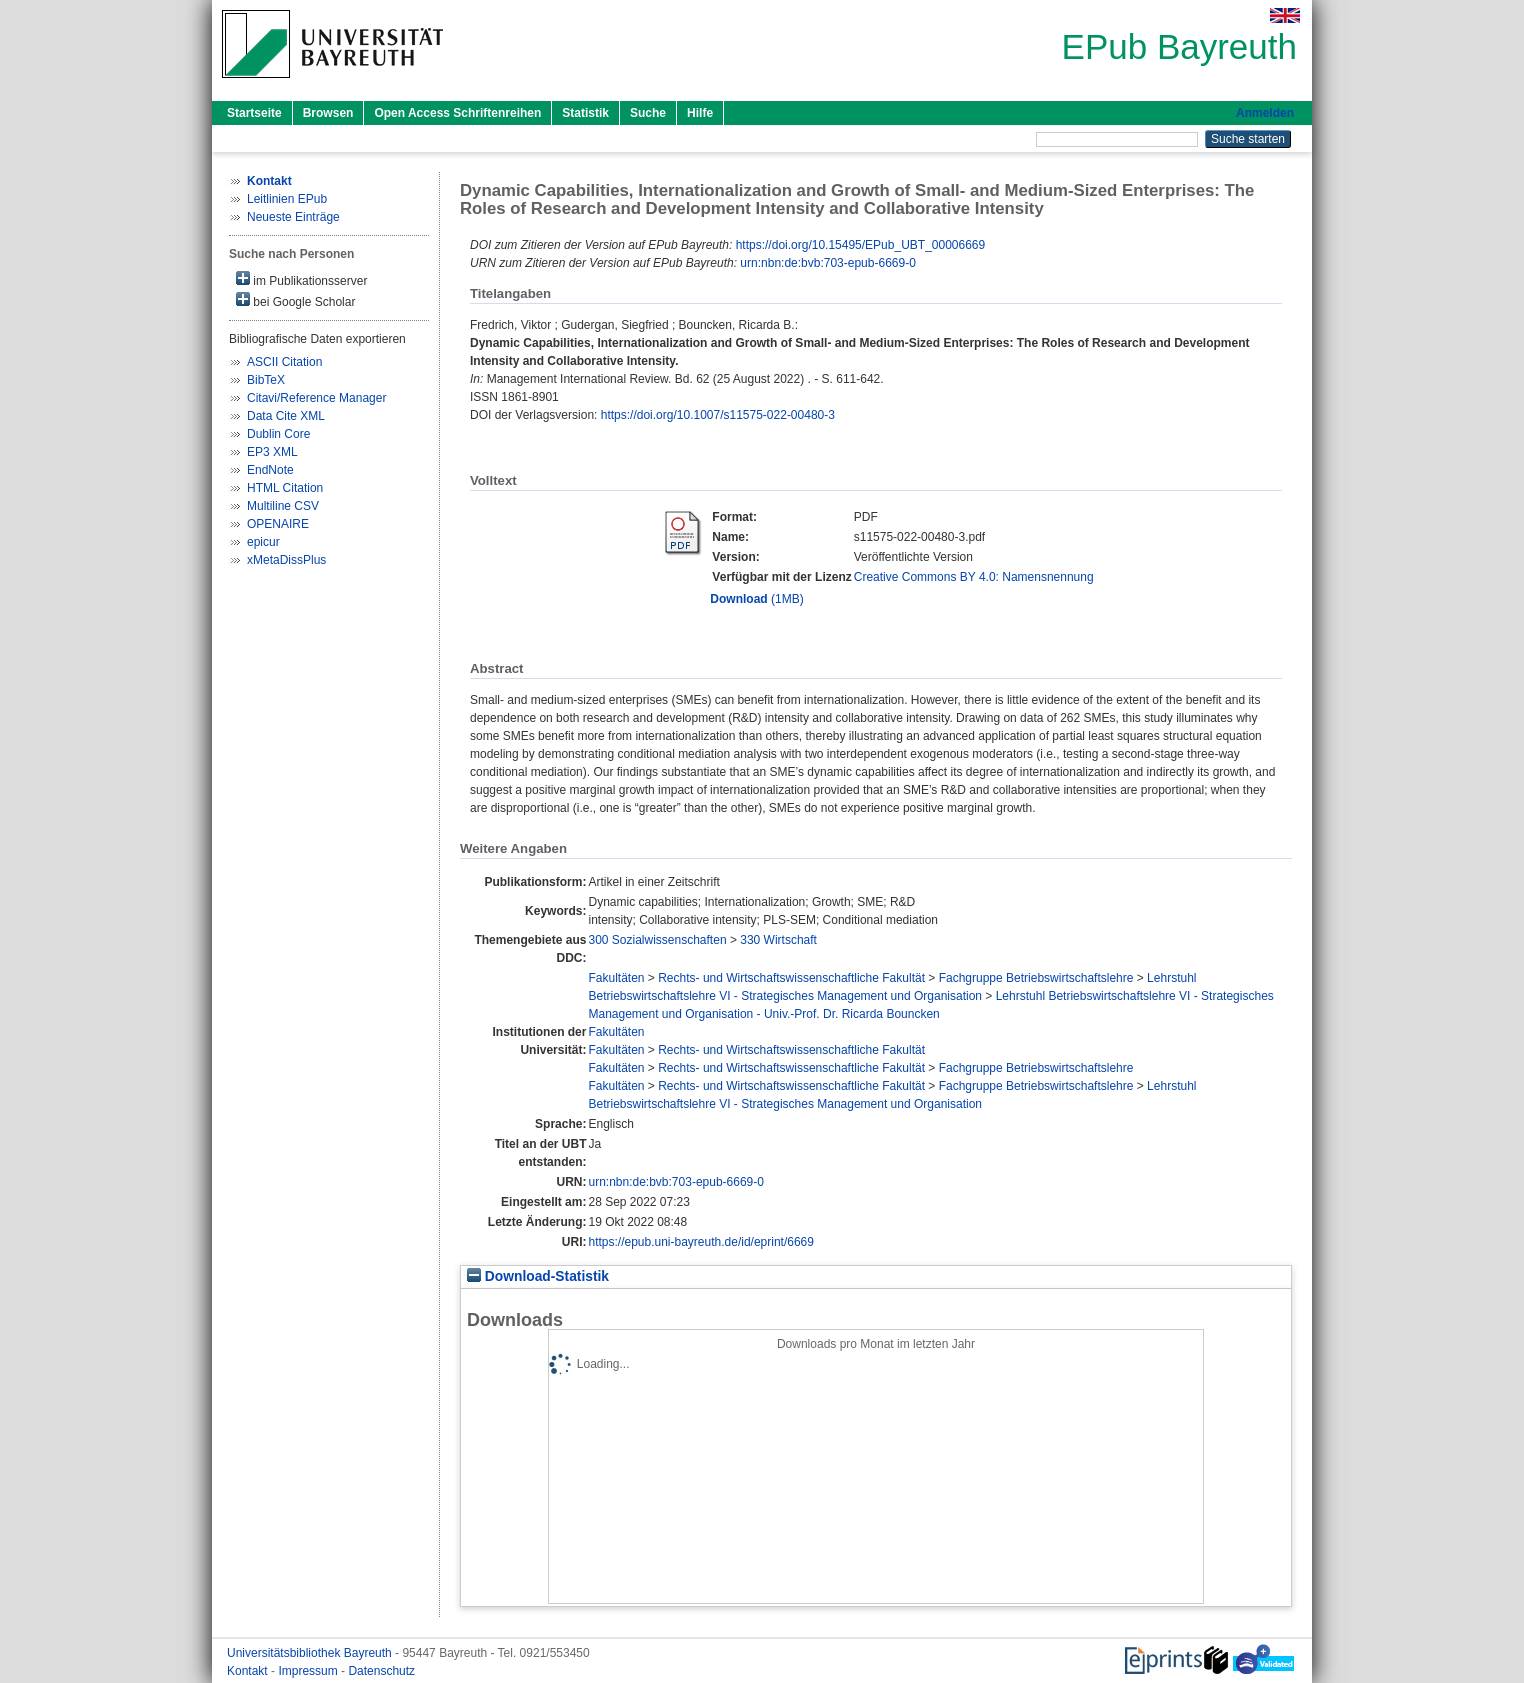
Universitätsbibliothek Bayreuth (311, 1653)
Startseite (254, 113)
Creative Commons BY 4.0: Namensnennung (974, 577)
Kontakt (249, 1671)
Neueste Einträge (293, 217)
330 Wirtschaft (778, 940)
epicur (263, 542)
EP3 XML (272, 452)
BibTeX (266, 380)
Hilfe (700, 113)
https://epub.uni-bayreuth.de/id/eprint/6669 (701, 1242)
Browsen (328, 113)
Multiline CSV (283, 506)
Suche (648, 113)
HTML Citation (285, 488)
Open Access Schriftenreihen (457, 113)
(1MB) (756, 599)
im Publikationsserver (301, 279)
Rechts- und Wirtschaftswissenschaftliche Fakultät (791, 978)
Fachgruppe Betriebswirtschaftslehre (1036, 978)
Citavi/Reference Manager (316, 398)
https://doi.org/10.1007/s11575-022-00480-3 (718, 415)
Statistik (585, 113)
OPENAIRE (278, 524)
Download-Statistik (538, 1276)
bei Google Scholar (295, 300)
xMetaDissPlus (286, 560)
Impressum (309, 1671)
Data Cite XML (286, 416)
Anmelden (1265, 113)
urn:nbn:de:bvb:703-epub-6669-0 (827, 263)
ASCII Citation (284, 362)
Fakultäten (616, 978)
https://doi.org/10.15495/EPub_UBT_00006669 (861, 245)
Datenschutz (381, 1671)
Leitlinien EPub (287, 199)
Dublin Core (278, 434)
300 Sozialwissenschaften (657, 940)
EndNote (270, 470)
